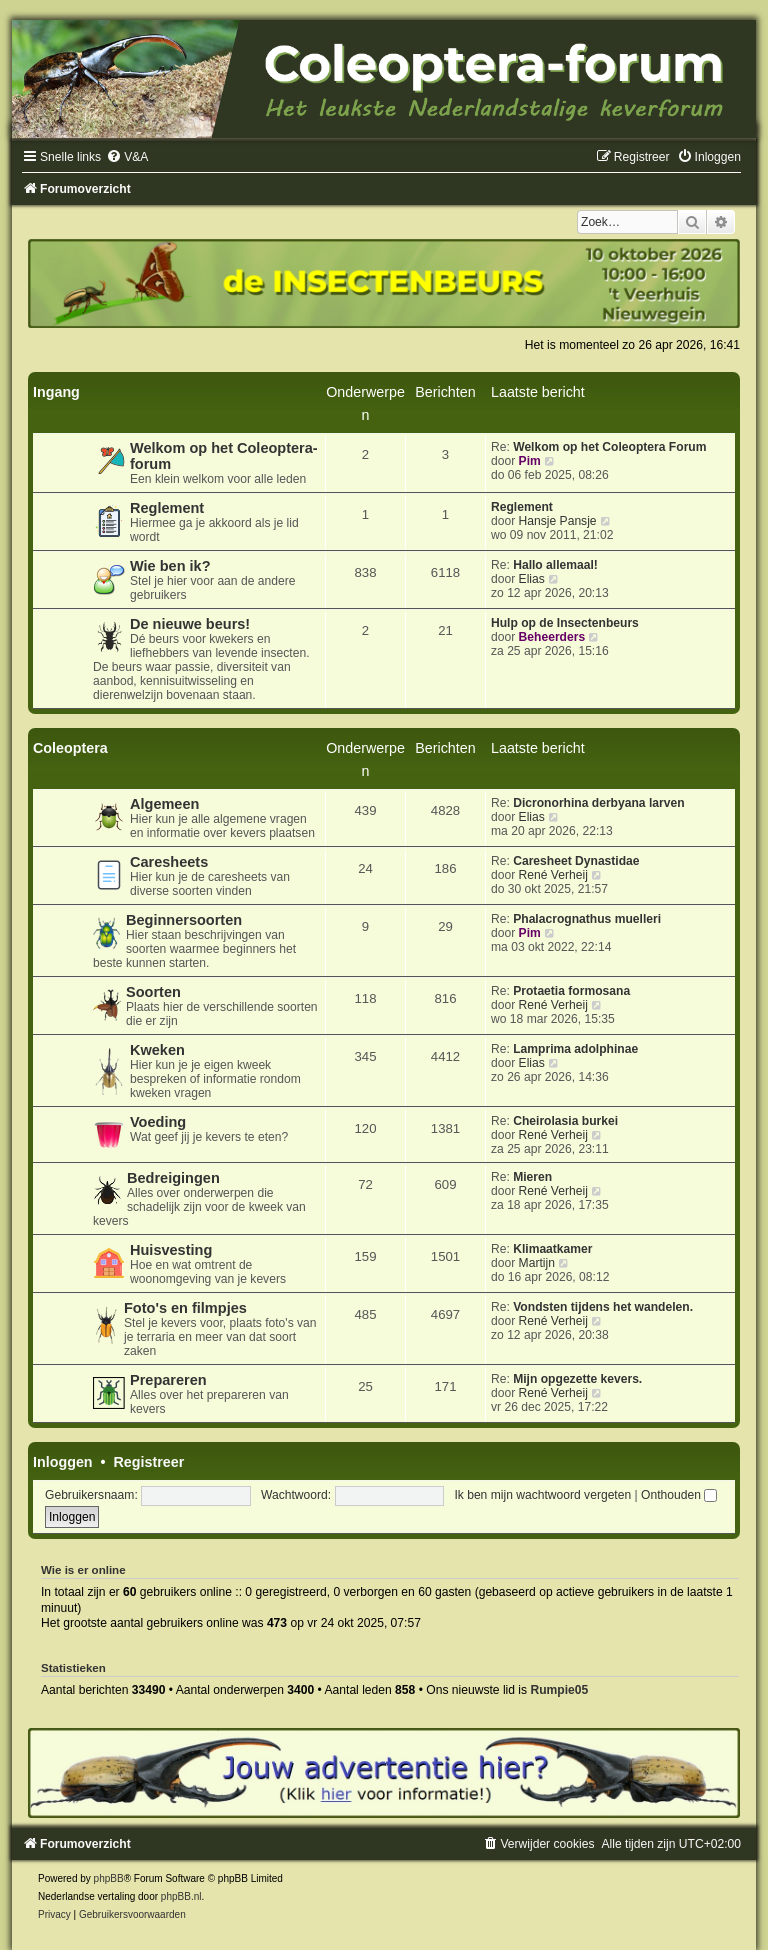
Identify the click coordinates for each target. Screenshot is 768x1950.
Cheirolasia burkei (565, 1121)
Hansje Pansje (558, 521)
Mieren (532, 1177)
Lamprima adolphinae (575, 1049)
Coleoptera (70, 748)
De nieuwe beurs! (190, 624)
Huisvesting (171, 1250)
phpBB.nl (181, 1896)
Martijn (537, 1263)
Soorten (153, 992)
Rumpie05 (559, 1690)
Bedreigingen (173, 1178)
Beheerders (552, 637)
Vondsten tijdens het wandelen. (603, 1307)
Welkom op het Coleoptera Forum (609, 447)
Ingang (56, 392)
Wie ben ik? (170, 566)
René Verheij (553, 875)
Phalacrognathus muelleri (587, 919)
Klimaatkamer (552, 1249)
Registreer (148, 1462)
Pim (530, 461)
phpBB (109, 1878)
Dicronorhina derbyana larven (598, 803)
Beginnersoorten (184, 920)
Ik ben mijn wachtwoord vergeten (542, 1495)
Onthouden (679, 1495)
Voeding (158, 1122)
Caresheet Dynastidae (576, 861)
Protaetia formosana (571, 991)
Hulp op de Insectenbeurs (565, 623)
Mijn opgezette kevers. (577, 1379)
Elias (532, 579)
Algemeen (164, 804)
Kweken (157, 1050)
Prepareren (168, 1380)
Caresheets (169, 862)
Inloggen (63, 1462)
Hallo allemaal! (555, 565)
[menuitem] (127, 157)
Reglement (167, 508)
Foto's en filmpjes (185, 1308)
